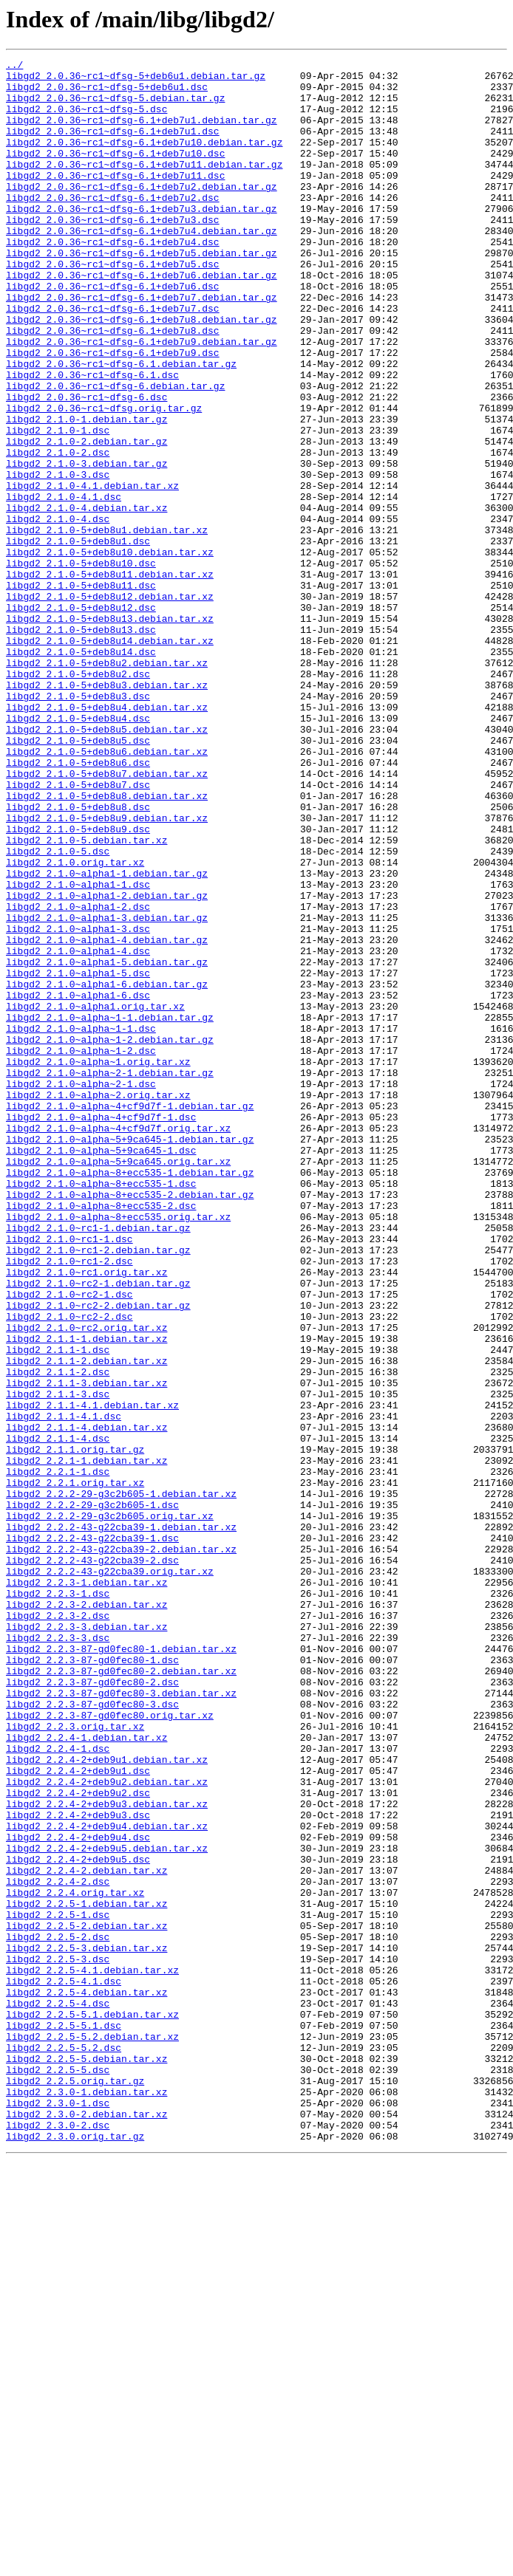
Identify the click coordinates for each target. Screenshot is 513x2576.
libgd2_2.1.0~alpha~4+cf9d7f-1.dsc (101, 1329)
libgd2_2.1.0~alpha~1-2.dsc (81, 1249)
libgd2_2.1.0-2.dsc (57, 531)
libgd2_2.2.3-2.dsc (57, 1927)
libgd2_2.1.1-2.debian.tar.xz (86, 1621)
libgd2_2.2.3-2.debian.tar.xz (86, 1914)
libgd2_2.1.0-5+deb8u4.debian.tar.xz (107, 837)
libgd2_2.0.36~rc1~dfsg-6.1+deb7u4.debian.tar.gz (141, 266)
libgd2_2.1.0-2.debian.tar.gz (86, 518)
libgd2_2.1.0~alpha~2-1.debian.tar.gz (110, 1276)
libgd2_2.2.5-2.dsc (57, 2313)
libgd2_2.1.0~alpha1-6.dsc (78, 1183)
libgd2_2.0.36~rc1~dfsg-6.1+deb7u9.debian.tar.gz (141, 398)
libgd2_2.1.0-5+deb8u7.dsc (78, 930)
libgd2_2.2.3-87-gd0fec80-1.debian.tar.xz (121, 1967)
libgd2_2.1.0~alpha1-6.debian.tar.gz (107, 1169)
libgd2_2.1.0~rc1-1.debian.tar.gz (98, 1462)
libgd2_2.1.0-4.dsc (57, 611)
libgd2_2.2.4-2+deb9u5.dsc (78, 2220)
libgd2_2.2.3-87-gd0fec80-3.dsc (92, 2034)
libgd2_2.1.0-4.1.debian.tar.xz (92, 571)
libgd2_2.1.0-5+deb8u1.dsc (78, 638)
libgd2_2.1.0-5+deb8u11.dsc (81, 691)
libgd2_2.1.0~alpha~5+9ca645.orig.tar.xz (118, 1382)
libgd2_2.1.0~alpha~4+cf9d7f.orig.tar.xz (118, 1342)
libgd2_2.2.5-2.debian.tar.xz (86, 2299)
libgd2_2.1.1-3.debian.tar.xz (86, 1648)
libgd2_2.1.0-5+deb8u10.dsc (81, 664)
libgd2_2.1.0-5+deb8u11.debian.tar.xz (110, 678)
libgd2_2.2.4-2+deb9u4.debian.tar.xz (107, 2180)
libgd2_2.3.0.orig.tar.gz (75, 2552)
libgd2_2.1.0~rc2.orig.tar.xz (86, 1582)
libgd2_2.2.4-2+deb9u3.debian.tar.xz (107, 2153)
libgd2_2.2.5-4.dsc (57, 2392)
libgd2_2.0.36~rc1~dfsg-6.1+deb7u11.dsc (115, 199)
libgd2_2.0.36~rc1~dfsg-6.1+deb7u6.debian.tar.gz (141, 319)
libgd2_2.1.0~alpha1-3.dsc (78, 1103)
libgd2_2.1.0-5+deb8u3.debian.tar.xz (107, 811)
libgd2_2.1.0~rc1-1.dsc (69, 1475)
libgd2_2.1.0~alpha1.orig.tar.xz (95, 1196)
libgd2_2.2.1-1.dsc (57, 1754)
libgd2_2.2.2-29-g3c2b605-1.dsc (92, 1794)
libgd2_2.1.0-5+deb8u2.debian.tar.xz (107, 784)
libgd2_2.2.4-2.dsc (57, 2246)
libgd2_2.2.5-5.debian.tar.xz (86, 2459)
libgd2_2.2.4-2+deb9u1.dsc (78, 2113)
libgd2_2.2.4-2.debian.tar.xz (86, 2233)
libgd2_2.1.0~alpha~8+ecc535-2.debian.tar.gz (130, 1422)
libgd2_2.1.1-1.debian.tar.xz (86, 1595)
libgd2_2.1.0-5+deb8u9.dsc (78, 983)
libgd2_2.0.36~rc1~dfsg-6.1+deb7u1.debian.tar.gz (141, 133)
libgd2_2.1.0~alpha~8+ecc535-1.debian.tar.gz (130, 1395)
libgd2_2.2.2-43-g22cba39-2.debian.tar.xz (121, 1847)
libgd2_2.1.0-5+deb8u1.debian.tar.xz (107, 624)
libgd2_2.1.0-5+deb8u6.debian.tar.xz (107, 890)
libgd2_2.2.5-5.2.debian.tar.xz (92, 2432)
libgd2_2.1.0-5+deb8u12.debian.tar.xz (110, 704)
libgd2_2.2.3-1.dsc (57, 1901)
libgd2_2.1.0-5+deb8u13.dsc (81, 744)
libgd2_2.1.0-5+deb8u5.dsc (78, 877)
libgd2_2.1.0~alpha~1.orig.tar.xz (98, 1263)
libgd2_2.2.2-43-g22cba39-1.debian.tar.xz (121, 1821)
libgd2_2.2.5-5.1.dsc (63, 2419)
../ (14, 66)
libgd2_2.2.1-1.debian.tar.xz (86, 1741)
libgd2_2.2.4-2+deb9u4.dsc (78, 2193)
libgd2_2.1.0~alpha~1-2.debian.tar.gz (110, 1236)
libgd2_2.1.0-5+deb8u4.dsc (78, 850)
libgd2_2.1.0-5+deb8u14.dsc (81, 771)
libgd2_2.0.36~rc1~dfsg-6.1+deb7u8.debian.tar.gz (141, 372)
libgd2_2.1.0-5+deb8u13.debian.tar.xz (110, 731)
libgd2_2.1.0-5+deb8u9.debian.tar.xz (107, 970)
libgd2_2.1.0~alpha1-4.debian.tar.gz (107, 1116)
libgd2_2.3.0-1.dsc (57, 2512)
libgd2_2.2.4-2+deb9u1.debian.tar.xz (107, 2100)
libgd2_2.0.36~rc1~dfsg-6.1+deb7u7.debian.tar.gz (141, 345)
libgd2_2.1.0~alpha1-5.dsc (78, 1156)
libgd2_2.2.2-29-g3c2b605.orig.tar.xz (110, 1808)
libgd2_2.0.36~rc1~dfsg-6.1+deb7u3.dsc (113, 252)
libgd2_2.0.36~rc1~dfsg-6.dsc (86, 465)
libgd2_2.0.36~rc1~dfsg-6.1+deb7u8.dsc (113, 385)
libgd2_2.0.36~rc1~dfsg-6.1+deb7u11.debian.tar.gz (144, 186)
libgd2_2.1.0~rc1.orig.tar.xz (86, 1515)
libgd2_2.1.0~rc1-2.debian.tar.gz (98, 1489)
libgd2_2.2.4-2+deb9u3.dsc (78, 2167)
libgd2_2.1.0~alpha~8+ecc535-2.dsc (101, 1435)
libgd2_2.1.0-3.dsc (57, 558)
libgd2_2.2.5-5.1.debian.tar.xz (92, 2406)
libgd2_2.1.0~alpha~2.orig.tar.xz (98, 1302)
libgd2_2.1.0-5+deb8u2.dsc (78, 797)
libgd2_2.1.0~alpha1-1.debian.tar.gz (107, 1037)
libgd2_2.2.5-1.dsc (57, 2286)
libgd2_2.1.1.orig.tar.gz (75, 1728)
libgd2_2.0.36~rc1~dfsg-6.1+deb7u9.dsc (113, 412)
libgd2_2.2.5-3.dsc (57, 2339)
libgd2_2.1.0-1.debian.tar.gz (86, 492)
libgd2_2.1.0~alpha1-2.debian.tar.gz (107, 1063)
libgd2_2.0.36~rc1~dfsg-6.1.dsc (92, 438)
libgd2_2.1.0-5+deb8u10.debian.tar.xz (110, 651)
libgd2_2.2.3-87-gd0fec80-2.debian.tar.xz (121, 1994)
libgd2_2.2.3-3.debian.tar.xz (86, 1941)
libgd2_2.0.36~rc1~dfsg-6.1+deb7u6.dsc (113, 332)
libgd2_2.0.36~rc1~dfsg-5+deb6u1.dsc (107, 93)
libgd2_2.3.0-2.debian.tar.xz (86, 2525)
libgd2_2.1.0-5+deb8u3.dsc (78, 824)
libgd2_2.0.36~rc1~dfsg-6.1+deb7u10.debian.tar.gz (144, 159)
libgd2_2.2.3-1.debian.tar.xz (86, 1887)
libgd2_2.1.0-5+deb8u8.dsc (78, 957)
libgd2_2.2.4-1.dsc (57, 2087)
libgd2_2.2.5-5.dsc (57, 2472)
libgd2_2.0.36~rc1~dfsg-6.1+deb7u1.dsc (113, 146)
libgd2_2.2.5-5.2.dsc (63, 2446)
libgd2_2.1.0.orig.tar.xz (75, 1023)
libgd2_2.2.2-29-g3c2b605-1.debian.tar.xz (121, 1781)
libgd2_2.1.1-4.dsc (57, 1715)
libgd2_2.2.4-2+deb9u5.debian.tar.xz (107, 2206)
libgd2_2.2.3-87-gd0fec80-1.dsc (92, 1980)
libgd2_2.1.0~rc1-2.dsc (69, 1502)
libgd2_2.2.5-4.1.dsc (63, 2366)
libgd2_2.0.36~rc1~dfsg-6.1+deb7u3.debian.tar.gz (141, 239)
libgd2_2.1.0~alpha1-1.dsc (78, 1050)
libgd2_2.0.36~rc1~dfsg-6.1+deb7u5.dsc (113, 305)
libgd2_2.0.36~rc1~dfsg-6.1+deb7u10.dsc (115, 172)
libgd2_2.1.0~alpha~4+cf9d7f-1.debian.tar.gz (130, 1316)
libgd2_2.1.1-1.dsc (57, 1608)
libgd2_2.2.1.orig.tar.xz (75, 1768)
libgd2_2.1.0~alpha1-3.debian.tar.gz (107, 1090)
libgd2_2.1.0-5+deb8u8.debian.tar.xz (107, 943)
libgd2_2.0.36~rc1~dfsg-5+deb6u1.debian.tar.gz (135, 79)
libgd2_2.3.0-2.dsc (57, 2539)
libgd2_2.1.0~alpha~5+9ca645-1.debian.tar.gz (130, 1356)
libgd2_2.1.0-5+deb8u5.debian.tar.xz (107, 864)
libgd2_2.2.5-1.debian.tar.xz (86, 2273)
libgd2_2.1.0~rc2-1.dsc (69, 1542)
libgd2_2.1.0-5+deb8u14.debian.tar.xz (110, 757)
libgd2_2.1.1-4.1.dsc (63, 1688)
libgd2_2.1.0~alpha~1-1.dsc (81, 1223)
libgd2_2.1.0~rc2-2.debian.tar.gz (98, 1555)
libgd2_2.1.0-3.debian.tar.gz (86, 545)
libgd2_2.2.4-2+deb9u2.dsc (78, 2140)
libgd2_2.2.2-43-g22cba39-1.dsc (92, 1834)
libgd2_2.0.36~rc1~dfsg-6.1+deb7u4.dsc (113, 279)
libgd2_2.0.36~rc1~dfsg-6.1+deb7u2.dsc (113, 226)
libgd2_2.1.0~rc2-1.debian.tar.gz (98, 1528)
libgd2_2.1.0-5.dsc (57, 1010)
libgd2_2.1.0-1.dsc (57, 505)
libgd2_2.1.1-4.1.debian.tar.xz (92, 1675)
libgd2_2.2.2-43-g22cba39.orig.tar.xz (110, 1874)
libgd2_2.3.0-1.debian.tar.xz (86, 2499)
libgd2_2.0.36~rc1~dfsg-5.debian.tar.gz (115, 106)
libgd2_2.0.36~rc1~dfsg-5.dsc (86, 119)
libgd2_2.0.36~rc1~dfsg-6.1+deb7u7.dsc (113, 359)
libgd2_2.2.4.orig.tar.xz (75, 2260)
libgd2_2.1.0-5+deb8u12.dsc (81, 717)
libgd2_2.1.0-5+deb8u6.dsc (78, 904)
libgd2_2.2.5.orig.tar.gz (75, 2486)
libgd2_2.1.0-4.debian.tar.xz (86, 598)
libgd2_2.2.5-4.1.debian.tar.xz (92, 2353)
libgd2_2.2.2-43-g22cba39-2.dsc (92, 1861)
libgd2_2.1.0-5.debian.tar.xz (86, 997)
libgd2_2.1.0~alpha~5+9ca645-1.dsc (101, 1369)
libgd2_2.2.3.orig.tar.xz (75, 2060)
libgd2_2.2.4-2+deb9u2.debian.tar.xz (107, 2127)
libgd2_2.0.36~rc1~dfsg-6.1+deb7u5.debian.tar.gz (141, 292)
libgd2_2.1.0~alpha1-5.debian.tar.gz (107, 1143)
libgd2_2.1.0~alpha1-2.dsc (78, 1076)
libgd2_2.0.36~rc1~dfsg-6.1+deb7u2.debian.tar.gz (141, 212)
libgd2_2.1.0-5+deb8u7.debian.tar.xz (107, 917)
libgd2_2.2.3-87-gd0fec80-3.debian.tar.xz (121, 2020)
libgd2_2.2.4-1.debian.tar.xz (86, 2073)
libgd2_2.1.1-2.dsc (57, 1635)
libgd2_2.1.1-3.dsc (57, 1661)
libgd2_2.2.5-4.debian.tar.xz (86, 2379)
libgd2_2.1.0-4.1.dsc (63, 585)
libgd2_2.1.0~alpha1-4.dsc (78, 1130)
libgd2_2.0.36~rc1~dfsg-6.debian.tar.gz (115, 452)
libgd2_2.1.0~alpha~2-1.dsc (81, 1289)
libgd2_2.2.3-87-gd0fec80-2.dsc (92, 2007)
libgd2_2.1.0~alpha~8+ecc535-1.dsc (101, 1409)
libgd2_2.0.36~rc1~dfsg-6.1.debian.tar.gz (121, 425)
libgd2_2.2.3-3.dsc (57, 1954)
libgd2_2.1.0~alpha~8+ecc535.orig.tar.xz (118, 1449)
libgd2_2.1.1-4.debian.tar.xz (86, 1701)
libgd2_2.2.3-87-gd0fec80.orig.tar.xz (110, 2047)
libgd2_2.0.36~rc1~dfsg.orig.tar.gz (104, 478)
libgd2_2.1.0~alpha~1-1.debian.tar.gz (110, 1209)
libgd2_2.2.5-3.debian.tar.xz (86, 2326)
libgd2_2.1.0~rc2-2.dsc (69, 1568)
